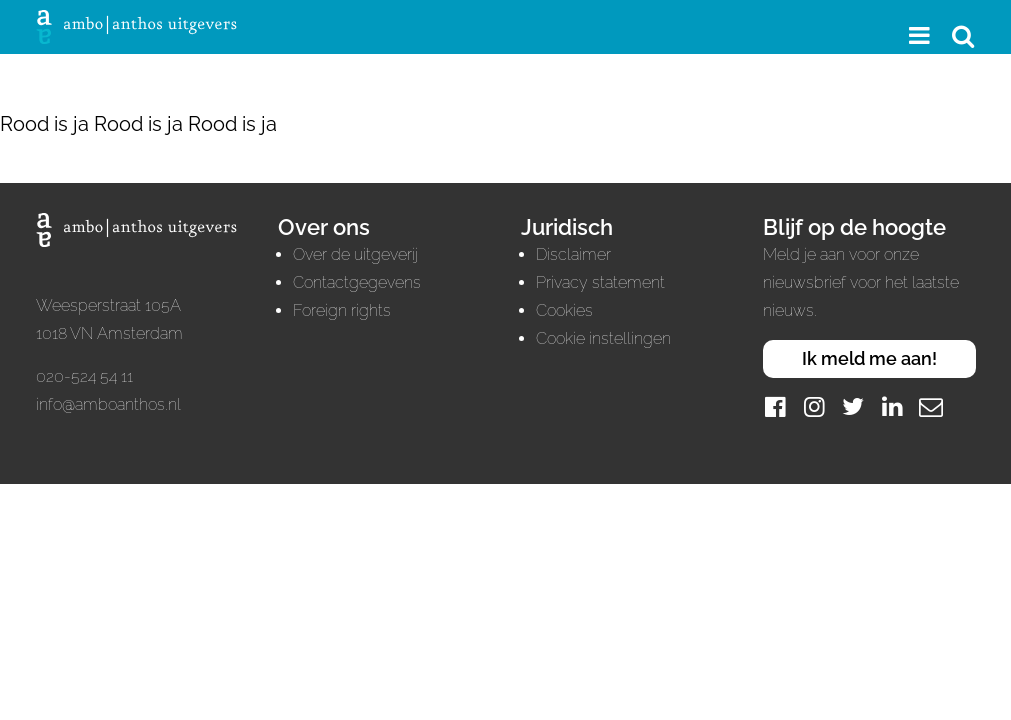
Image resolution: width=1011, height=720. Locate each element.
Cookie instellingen (603, 338)
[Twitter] (853, 406)
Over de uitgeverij (355, 254)
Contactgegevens (357, 282)
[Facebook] (775, 406)
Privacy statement (600, 282)
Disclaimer (573, 254)
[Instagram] (814, 406)
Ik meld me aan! (869, 358)
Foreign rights (342, 310)
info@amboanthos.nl (108, 404)
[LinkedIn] (892, 406)
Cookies (564, 310)
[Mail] (931, 406)
